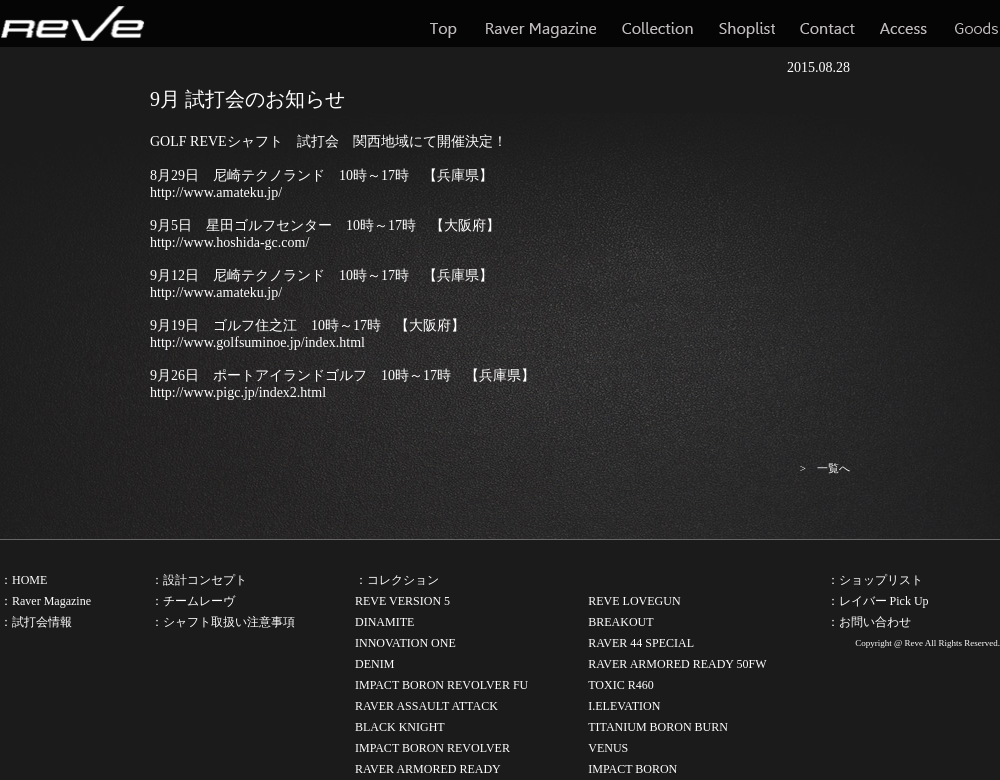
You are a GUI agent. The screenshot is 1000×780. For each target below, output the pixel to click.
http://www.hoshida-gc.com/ (229, 242)
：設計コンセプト (199, 580)
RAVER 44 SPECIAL (641, 643)
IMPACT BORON (632, 769)
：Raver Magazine (45, 601)
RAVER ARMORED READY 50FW (677, 664)
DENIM (374, 664)
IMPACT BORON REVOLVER (432, 748)
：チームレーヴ (193, 601)
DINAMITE (384, 622)
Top (445, 23)
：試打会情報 (36, 622)
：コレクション (397, 580)
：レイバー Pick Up (878, 601)
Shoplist (746, 23)
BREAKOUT (620, 622)
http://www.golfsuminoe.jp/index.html (257, 342)
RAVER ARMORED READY (428, 769)
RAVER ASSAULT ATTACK (426, 706)
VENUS (608, 748)
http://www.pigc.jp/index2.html (238, 392)
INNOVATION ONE (405, 643)
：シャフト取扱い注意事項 (223, 622)
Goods (975, 23)
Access (903, 23)
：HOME (23, 580)
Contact (827, 23)
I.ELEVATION (624, 706)
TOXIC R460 (620, 685)
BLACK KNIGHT (400, 727)
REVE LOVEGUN (634, 601)
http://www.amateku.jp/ (216, 192)
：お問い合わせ (869, 622)
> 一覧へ (825, 468)
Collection (657, 23)
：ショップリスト (875, 580)
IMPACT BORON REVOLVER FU (441, 685)
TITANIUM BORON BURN (658, 727)
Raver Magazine (541, 23)
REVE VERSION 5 (402, 601)
